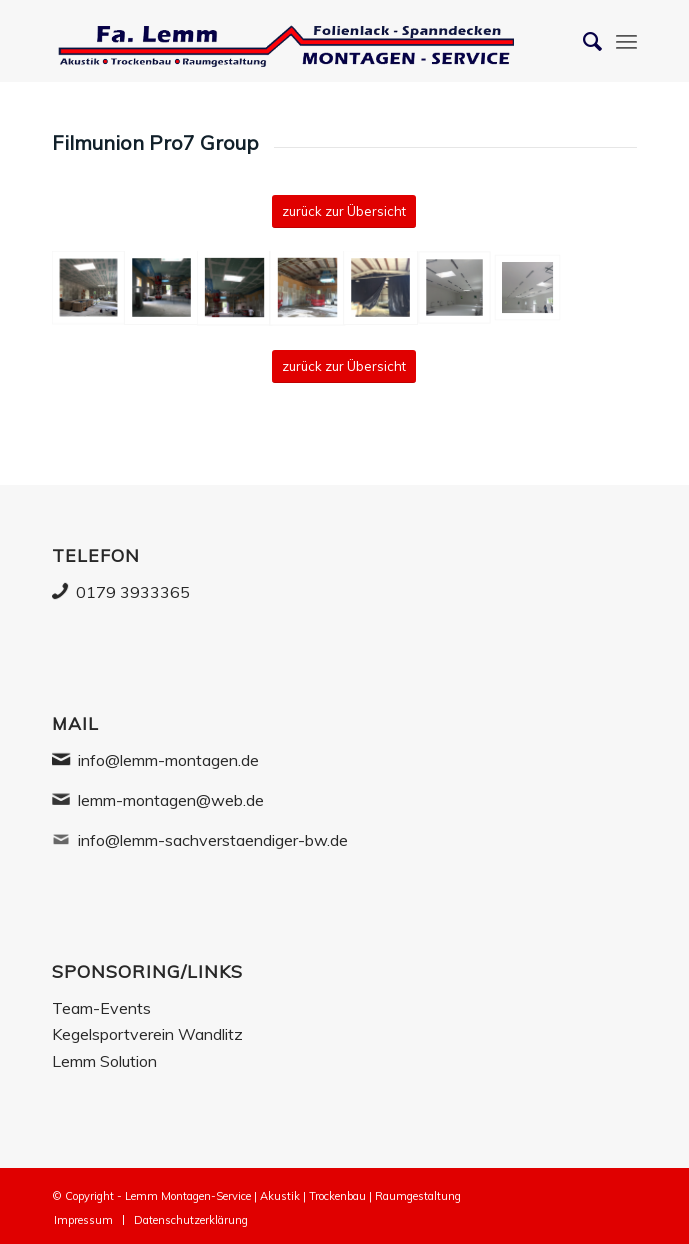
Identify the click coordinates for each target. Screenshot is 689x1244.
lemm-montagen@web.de (171, 800)
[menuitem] (83, 1220)
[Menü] (626, 41)
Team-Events (101, 1008)
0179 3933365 (133, 592)
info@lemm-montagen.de (168, 760)
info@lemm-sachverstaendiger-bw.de (213, 840)
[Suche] (582, 41)
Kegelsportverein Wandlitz (147, 1034)
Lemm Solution (104, 1061)
